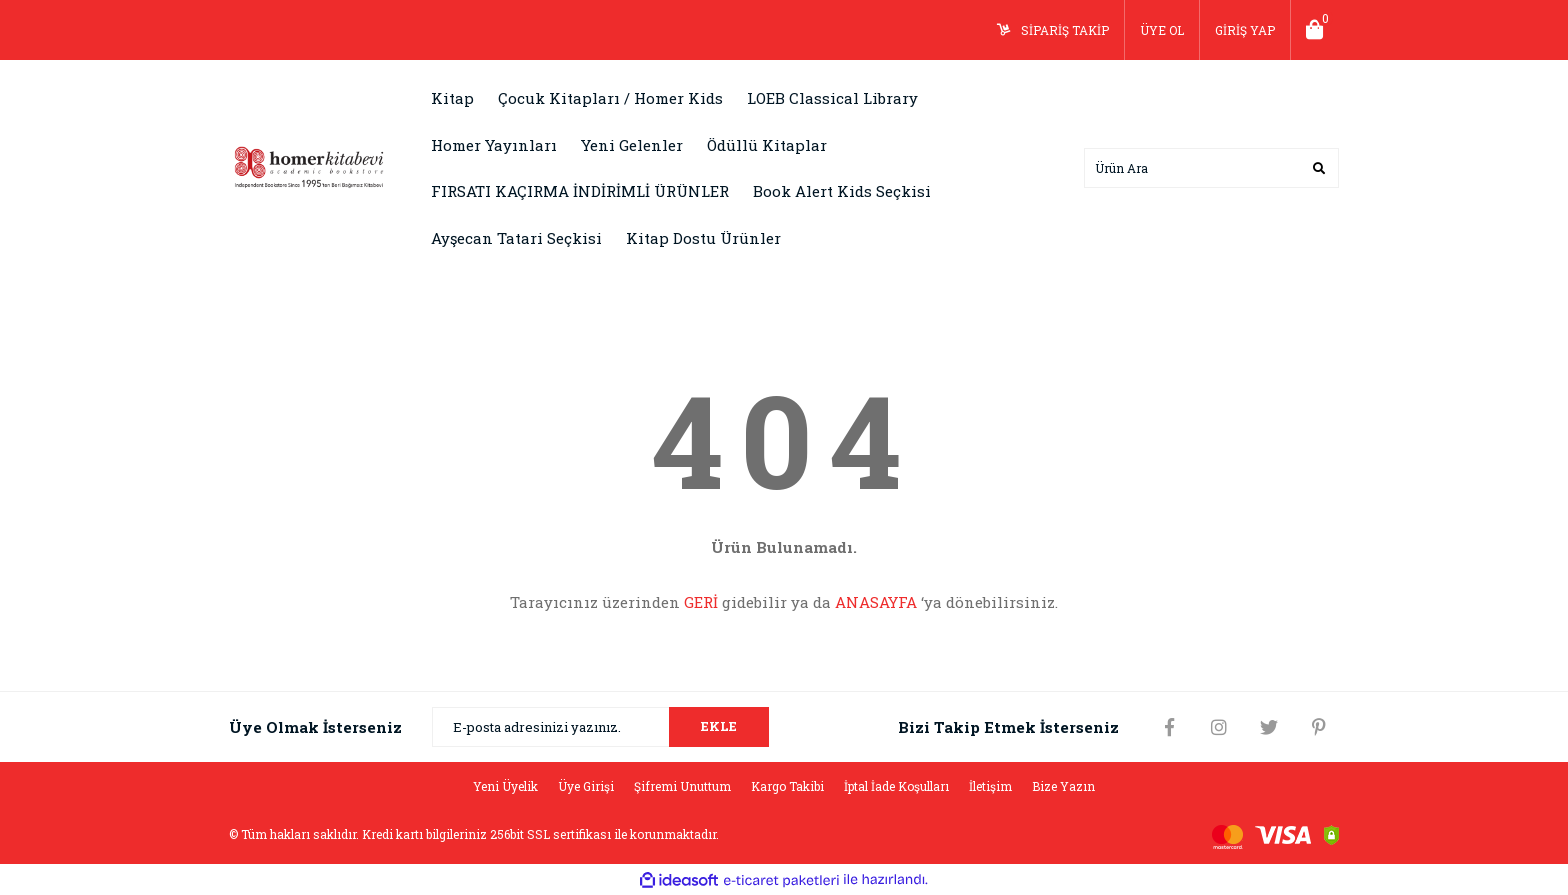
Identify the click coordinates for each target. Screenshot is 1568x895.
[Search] (1211, 168)
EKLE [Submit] (719, 726)
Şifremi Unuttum (682, 786)
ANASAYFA (876, 602)
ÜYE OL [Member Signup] (1162, 30)
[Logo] (309, 166)
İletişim (990, 786)
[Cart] (1315, 30)
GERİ (701, 602)
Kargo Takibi (787, 786)
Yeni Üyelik (505, 786)
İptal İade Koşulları (896, 786)
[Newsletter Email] (600, 727)
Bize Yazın (1063, 786)
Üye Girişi (586, 786)
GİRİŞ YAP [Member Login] (1245, 30)
